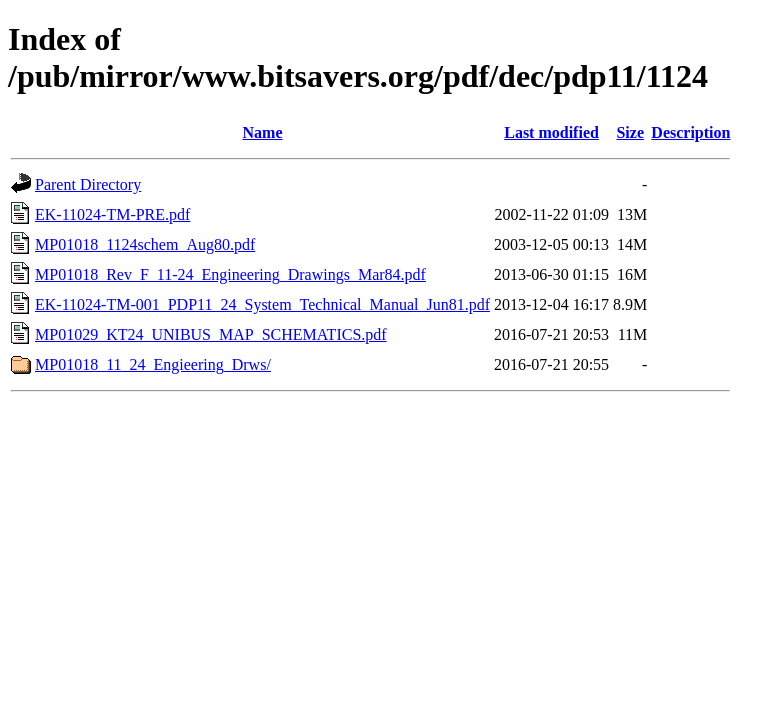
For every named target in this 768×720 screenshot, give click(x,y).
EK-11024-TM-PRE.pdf (112, 214)
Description (690, 132)
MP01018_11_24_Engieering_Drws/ (153, 364)
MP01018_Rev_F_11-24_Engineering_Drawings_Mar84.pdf (230, 274)
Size (630, 132)
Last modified (551, 132)
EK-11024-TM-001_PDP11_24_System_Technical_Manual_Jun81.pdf (262, 304)
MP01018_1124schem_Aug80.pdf (145, 244)
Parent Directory (88, 184)
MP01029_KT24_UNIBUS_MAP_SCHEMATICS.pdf (211, 334)
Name (263, 132)
